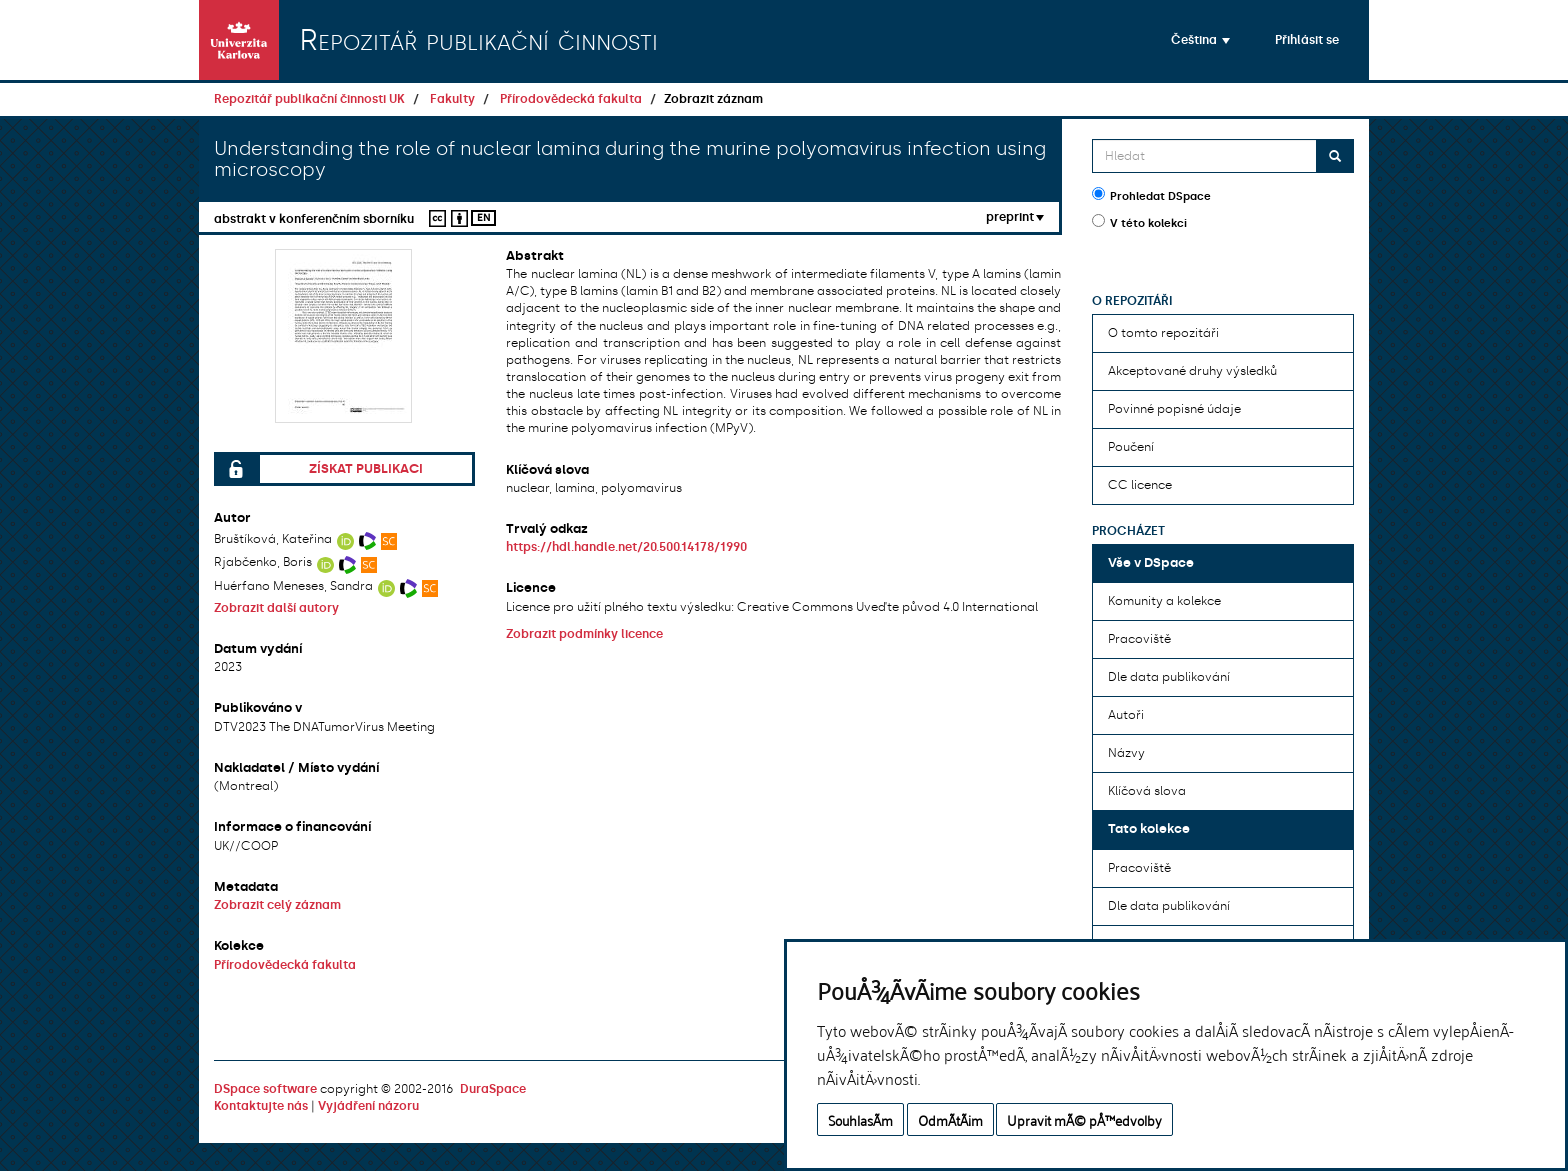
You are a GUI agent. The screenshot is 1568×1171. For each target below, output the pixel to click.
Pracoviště (1139, 639)
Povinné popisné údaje (1174, 409)
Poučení (1131, 447)
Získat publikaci (366, 468)
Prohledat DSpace (1151, 195)
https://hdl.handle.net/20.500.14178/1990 (626, 547)
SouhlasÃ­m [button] (860, 1119)
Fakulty (452, 99)
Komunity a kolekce (1164, 601)
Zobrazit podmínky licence (584, 634)
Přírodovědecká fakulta (571, 99)
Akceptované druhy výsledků (1192, 371)
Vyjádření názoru (368, 1106)
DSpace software (265, 1089)
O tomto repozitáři (1163, 333)
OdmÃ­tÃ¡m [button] (950, 1119)
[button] (1200, 40)
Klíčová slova (1147, 791)
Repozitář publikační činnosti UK (309, 99)
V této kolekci (1139, 222)
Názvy (1126, 753)
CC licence (1140, 485)
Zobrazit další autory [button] (276, 608)
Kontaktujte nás (261, 1106)
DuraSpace (493, 1089)
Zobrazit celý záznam (277, 905)
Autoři (1126, 715)
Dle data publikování (1169, 677)
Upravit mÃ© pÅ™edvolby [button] (1084, 1119)
